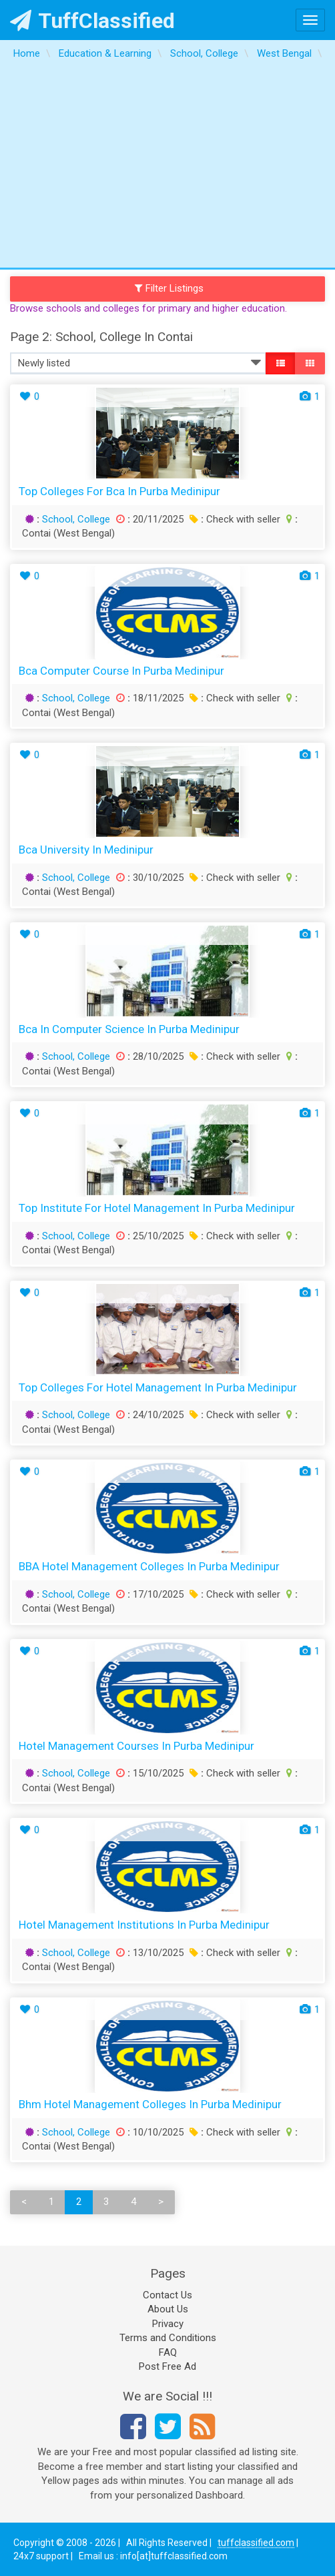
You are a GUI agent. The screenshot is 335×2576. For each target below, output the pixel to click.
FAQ (168, 2352)
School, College (76, 519)
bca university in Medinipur (86, 849)
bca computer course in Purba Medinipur (121, 670)
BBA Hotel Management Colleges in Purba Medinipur (149, 1566)
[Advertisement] (167, 167)
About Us (167, 2309)
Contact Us (167, 2295)
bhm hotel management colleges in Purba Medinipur (150, 2104)
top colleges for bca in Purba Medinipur (119, 491)
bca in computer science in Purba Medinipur (129, 1029)
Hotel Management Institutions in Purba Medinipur (144, 1924)
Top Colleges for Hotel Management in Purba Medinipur (158, 1387)
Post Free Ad (167, 2366)
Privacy (168, 2324)
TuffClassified (92, 20)
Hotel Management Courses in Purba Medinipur (136, 1745)
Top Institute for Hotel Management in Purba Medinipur (157, 1208)
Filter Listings (169, 288)
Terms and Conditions (167, 2338)
